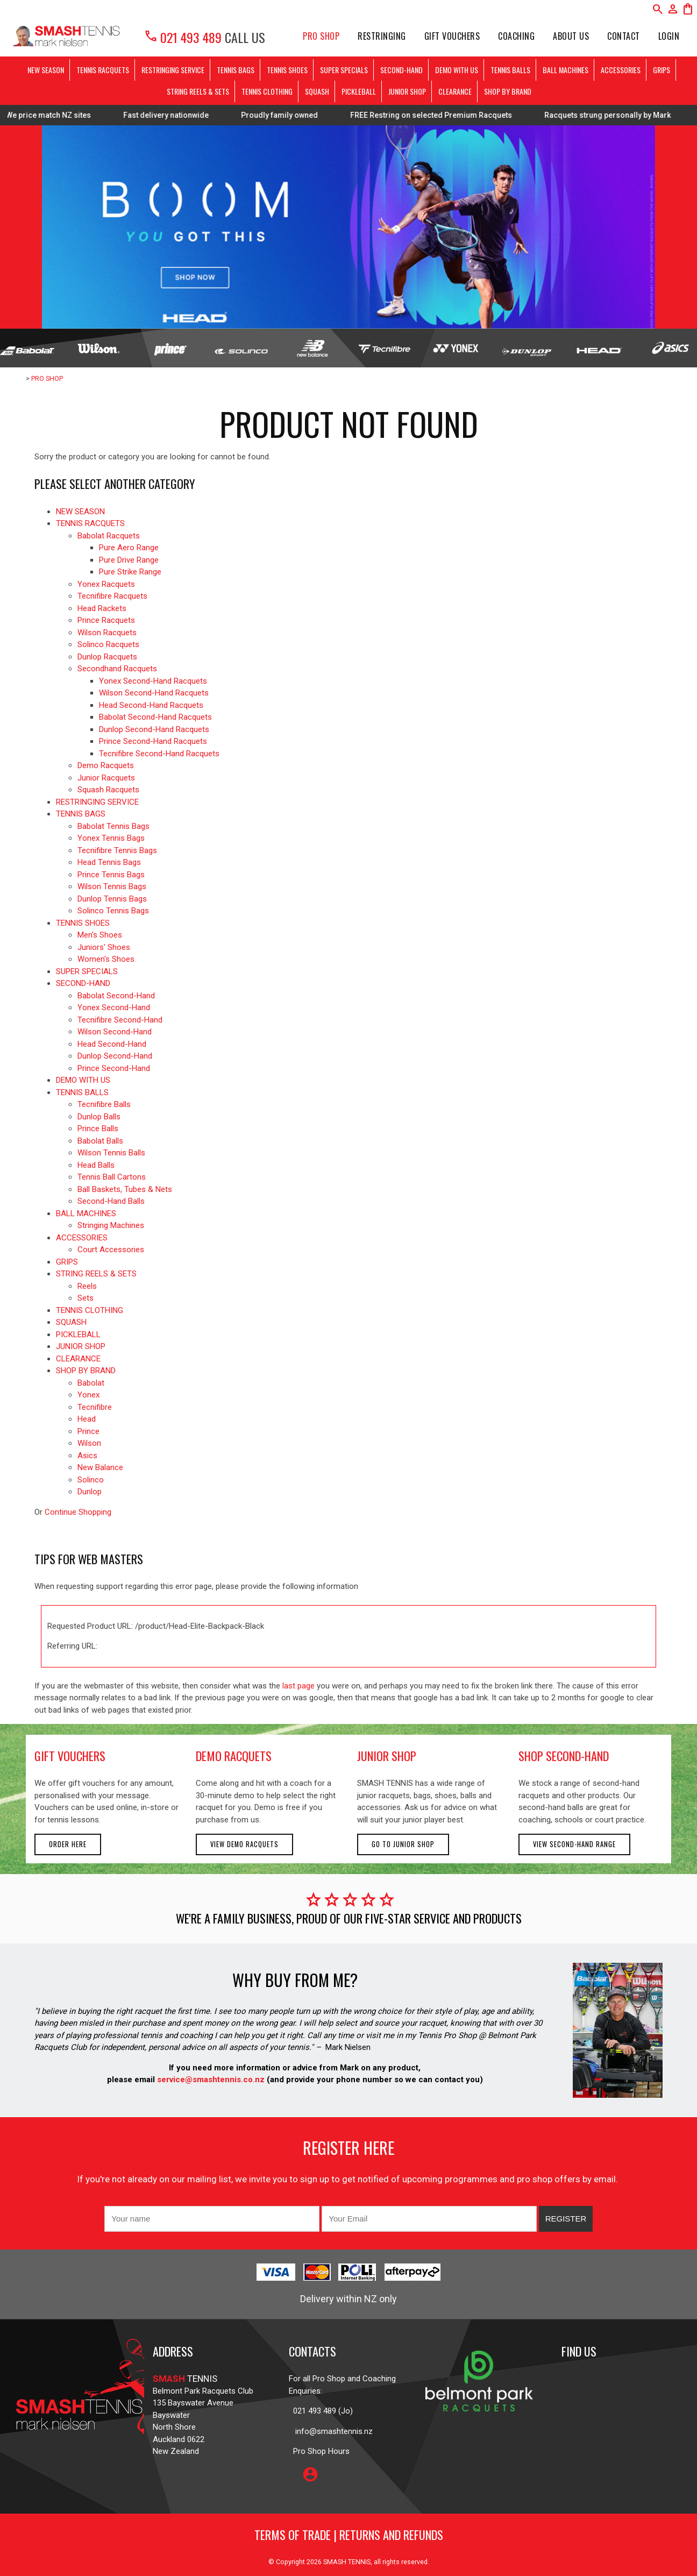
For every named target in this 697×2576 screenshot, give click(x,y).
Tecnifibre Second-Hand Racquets (159, 753)
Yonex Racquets (106, 584)
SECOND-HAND (401, 69)
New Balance (100, 1467)
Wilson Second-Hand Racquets (154, 693)
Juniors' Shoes (103, 947)
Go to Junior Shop (403, 1844)
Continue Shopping (78, 1512)
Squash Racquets (108, 789)
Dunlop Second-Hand (114, 1056)
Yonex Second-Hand (113, 1007)
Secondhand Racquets (117, 668)
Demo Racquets (105, 765)
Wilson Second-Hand (114, 1032)
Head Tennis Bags (109, 862)
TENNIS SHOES (287, 69)
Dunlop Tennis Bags (112, 899)
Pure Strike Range (130, 572)
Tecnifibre (94, 1407)
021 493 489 (183, 37)
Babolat (90, 1383)
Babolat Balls (100, 1141)
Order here (68, 1844)
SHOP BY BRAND (507, 91)
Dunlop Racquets (107, 657)
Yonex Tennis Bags (111, 838)
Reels (87, 1286)
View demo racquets (244, 1844)
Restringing (382, 36)
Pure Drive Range (129, 560)
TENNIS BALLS (510, 69)
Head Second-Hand (111, 1044)
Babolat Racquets (108, 536)
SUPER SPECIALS (344, 69)
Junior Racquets (106, 778)
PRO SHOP (321, 36)
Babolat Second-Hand (116, 995)
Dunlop (89, 1491)
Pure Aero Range (129, 547)
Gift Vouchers (452, 36)
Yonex (88, 1395)
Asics (87, 1455)
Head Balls (96, 1165)
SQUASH (317, 91)
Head (86, 1419)
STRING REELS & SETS (198, 91)
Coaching (516, 36)
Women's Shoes (105, 959)
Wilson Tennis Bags (111, 886)
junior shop (386, 1756)
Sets (85, 1298)
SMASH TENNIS (347, 2562)
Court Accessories (110, 1249)
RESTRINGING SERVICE (172, 69)
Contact (623, 36)
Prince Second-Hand (113, 1068)
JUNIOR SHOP (407, 91)
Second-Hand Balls (111, 1201)
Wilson (89, 1443)
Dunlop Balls (98, 1117)
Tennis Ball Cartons (111, 1177)
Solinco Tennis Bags (113, 911)
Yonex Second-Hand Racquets (153, 681)
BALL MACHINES (565, 69)
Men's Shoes (99, 935)
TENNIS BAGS (235, 69)
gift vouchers (69, 1756)
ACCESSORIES (621, 69)
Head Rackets (101, 608)
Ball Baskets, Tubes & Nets (124, 1189)
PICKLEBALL (359, 91)
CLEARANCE (455, 91)
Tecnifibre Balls (104, 1104)
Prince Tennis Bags (111, 874)
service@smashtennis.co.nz (210, 2079)
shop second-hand (563, 1756)
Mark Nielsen (348, 2047)
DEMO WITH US (456, 69)
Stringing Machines (110, 1225)
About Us (571, 36)
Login (669, 36)
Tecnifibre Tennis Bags (117, 850)
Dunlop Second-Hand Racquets (154, 729)
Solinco (90, 1480)
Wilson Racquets (107, 632)
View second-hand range (574, 1844)
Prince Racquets (106, 620)
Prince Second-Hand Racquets (153, 741)
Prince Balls (97, 1128)
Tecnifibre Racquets (112, 596)
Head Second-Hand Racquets (151, 705)
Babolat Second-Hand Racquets (155, 717)
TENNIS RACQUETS (102, 69)
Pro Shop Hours (319, 2451)
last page (298, 1686)
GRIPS (661, 69)
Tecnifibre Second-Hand (119, 1020)
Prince (88, 1431)
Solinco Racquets (108, 644)
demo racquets (234, 1756)
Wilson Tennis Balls (111, 1153)
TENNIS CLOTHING (267, 91)
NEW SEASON (45, 69)
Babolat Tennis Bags (113, 826)
